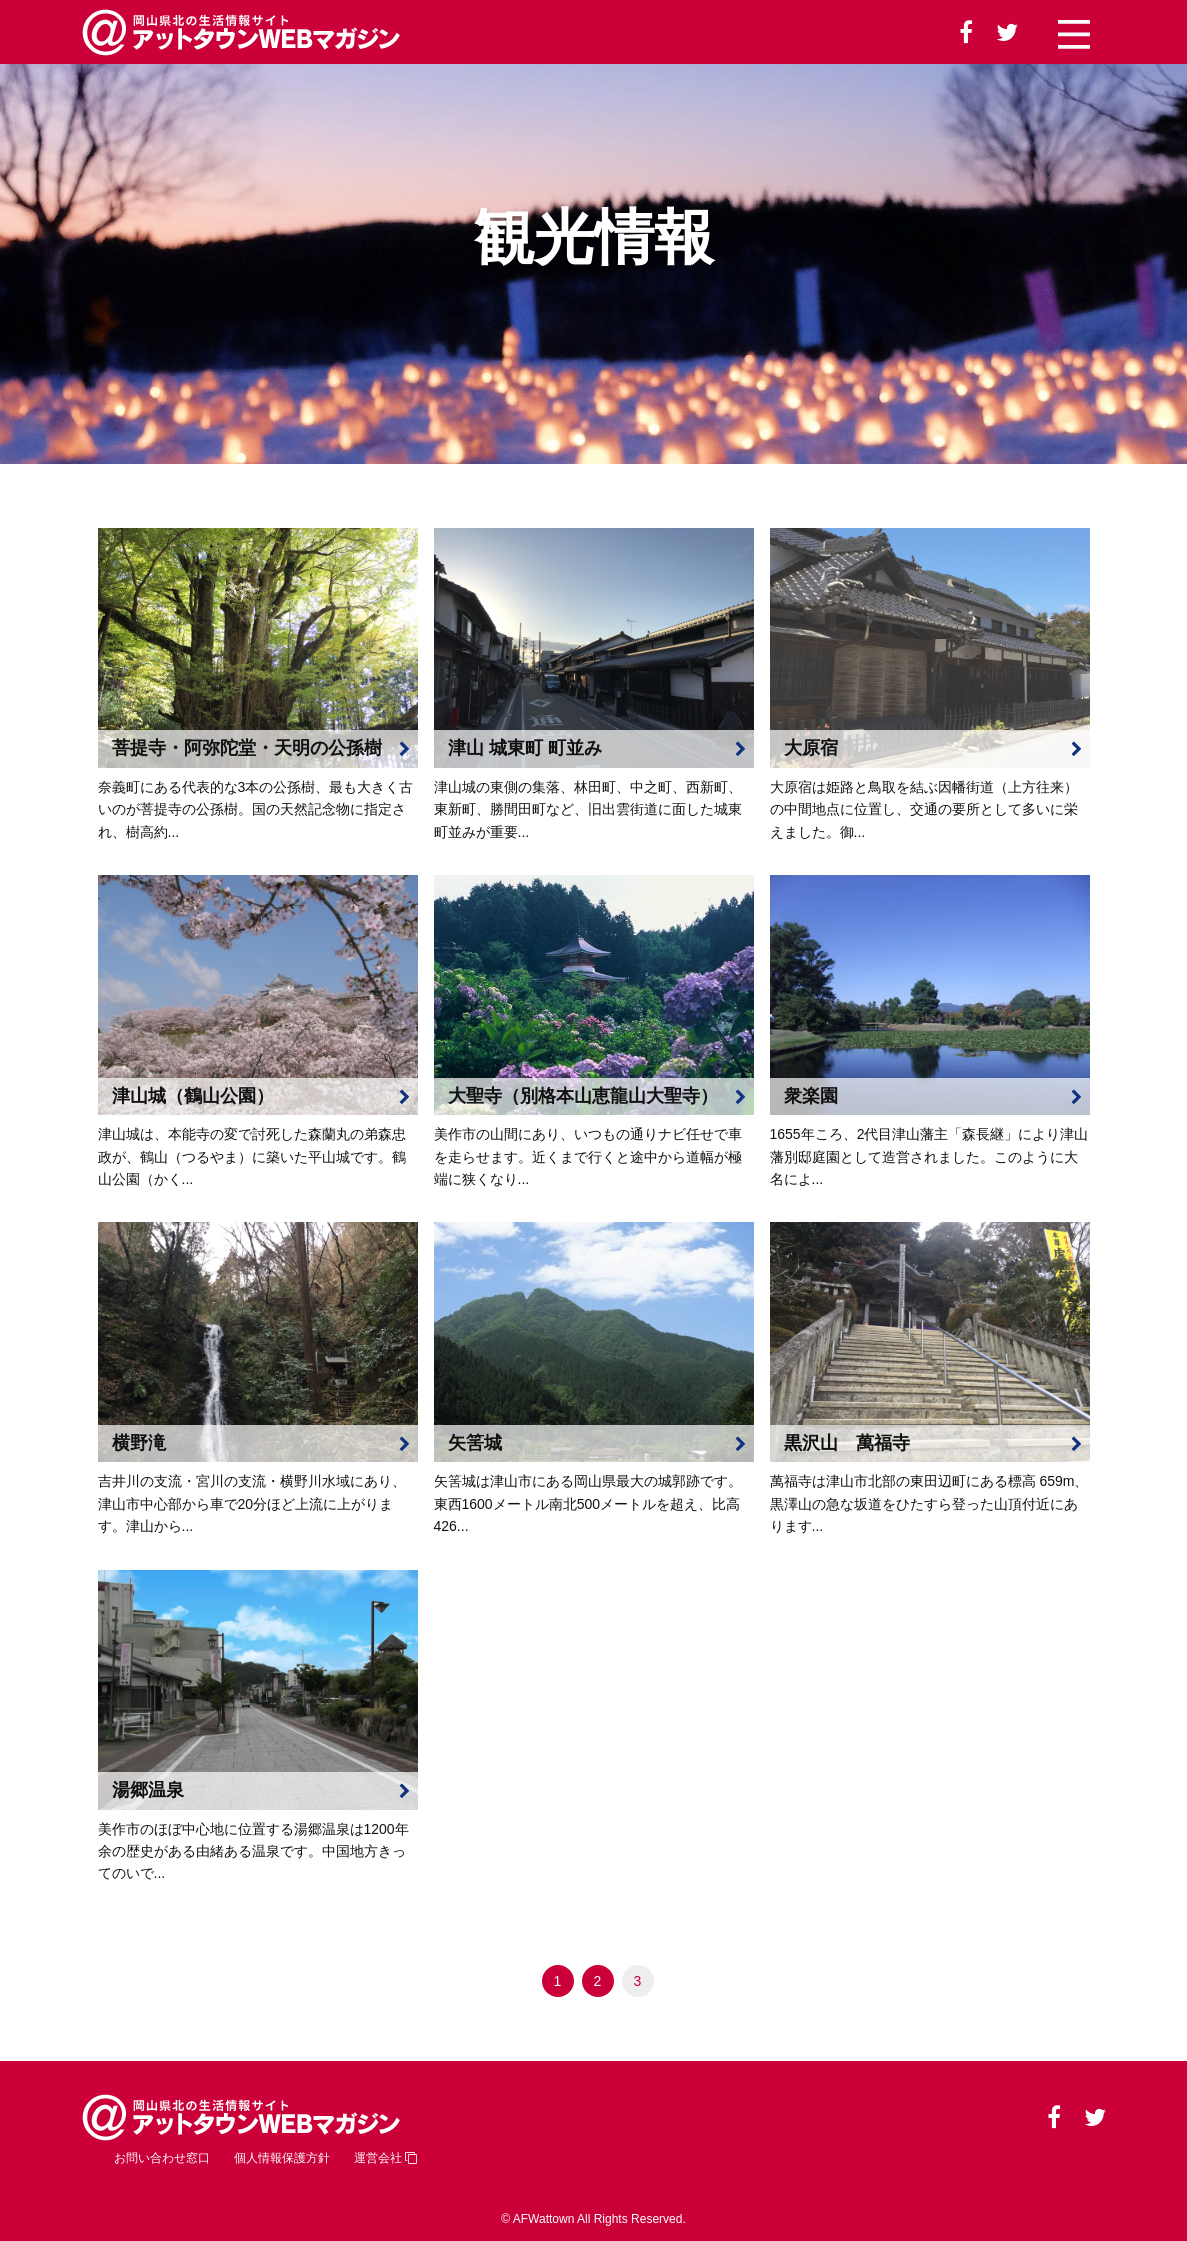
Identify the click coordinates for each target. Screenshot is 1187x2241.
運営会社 (385, 2158)
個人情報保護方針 (282, 2158)
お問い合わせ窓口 (162, 2158)
